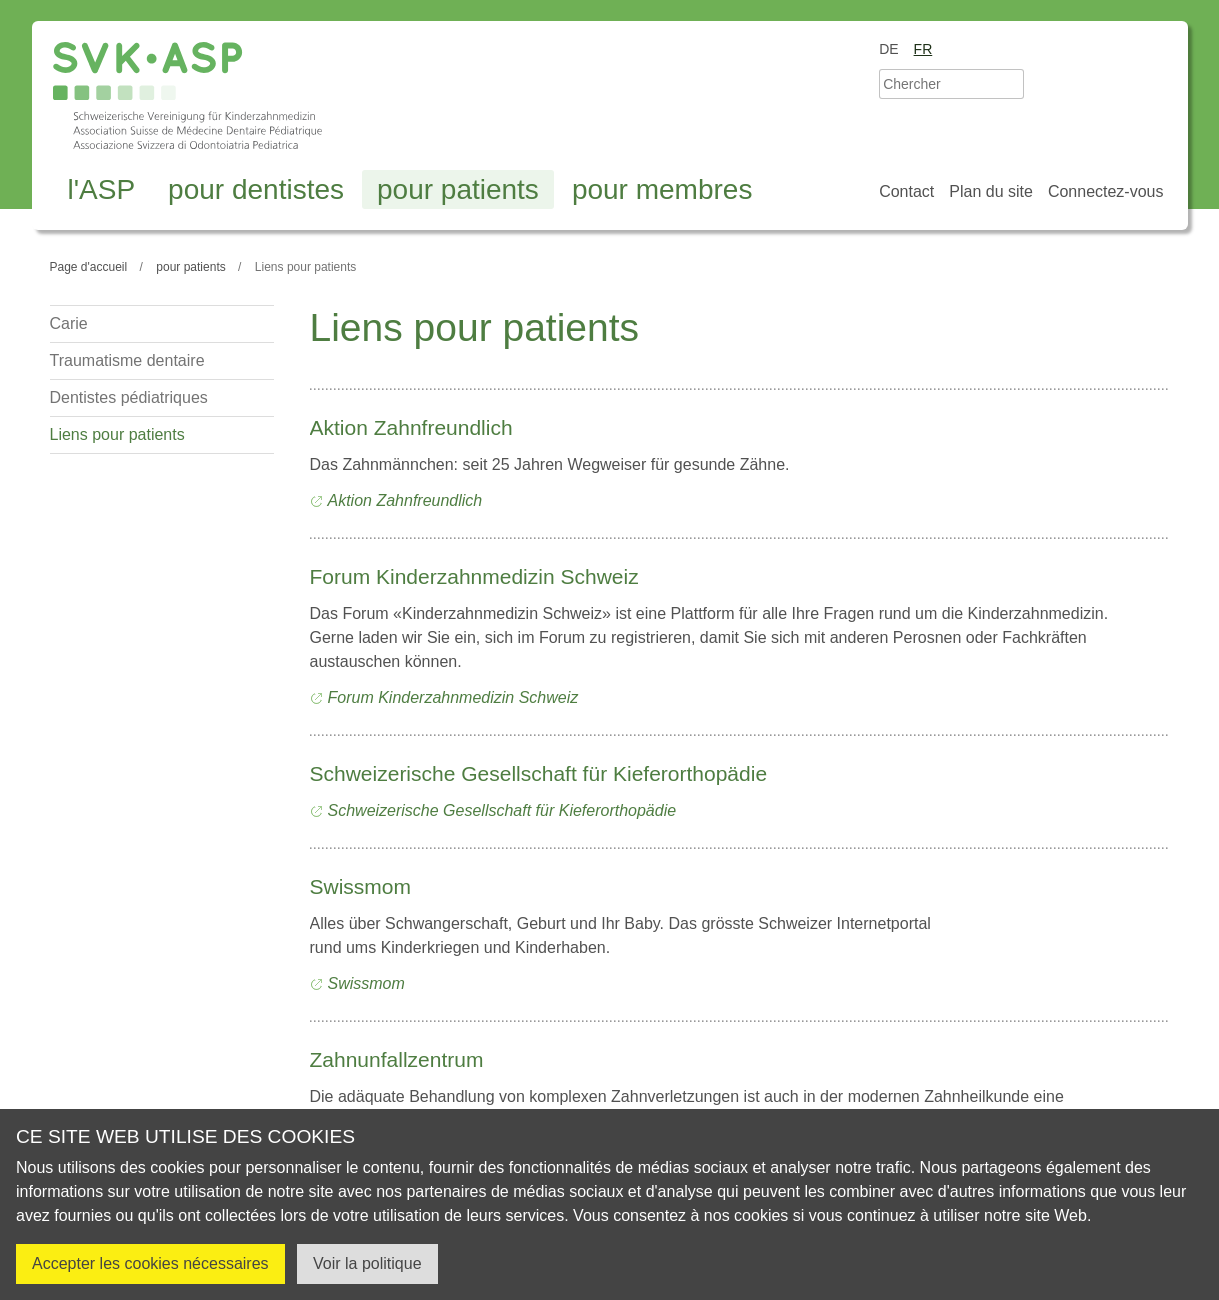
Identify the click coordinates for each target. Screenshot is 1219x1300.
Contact (906, 191)
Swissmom (361, 886)
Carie (69, 323)
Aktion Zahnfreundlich (411, 427)
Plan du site (991, 191)
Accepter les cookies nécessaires (150, 1263)
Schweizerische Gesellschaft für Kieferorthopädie (539, 773)
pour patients (458, 189)
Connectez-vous (1106, 191)
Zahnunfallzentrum (397, 1059)
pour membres (662, 189)
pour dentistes (256, 189)
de (888, 49)
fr (923, 49)
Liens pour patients (117, 434)
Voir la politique (367, 1263)
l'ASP (102, 189)
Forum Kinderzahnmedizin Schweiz (474, 576)
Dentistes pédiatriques (129, 397)
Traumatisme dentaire (127, 360)
